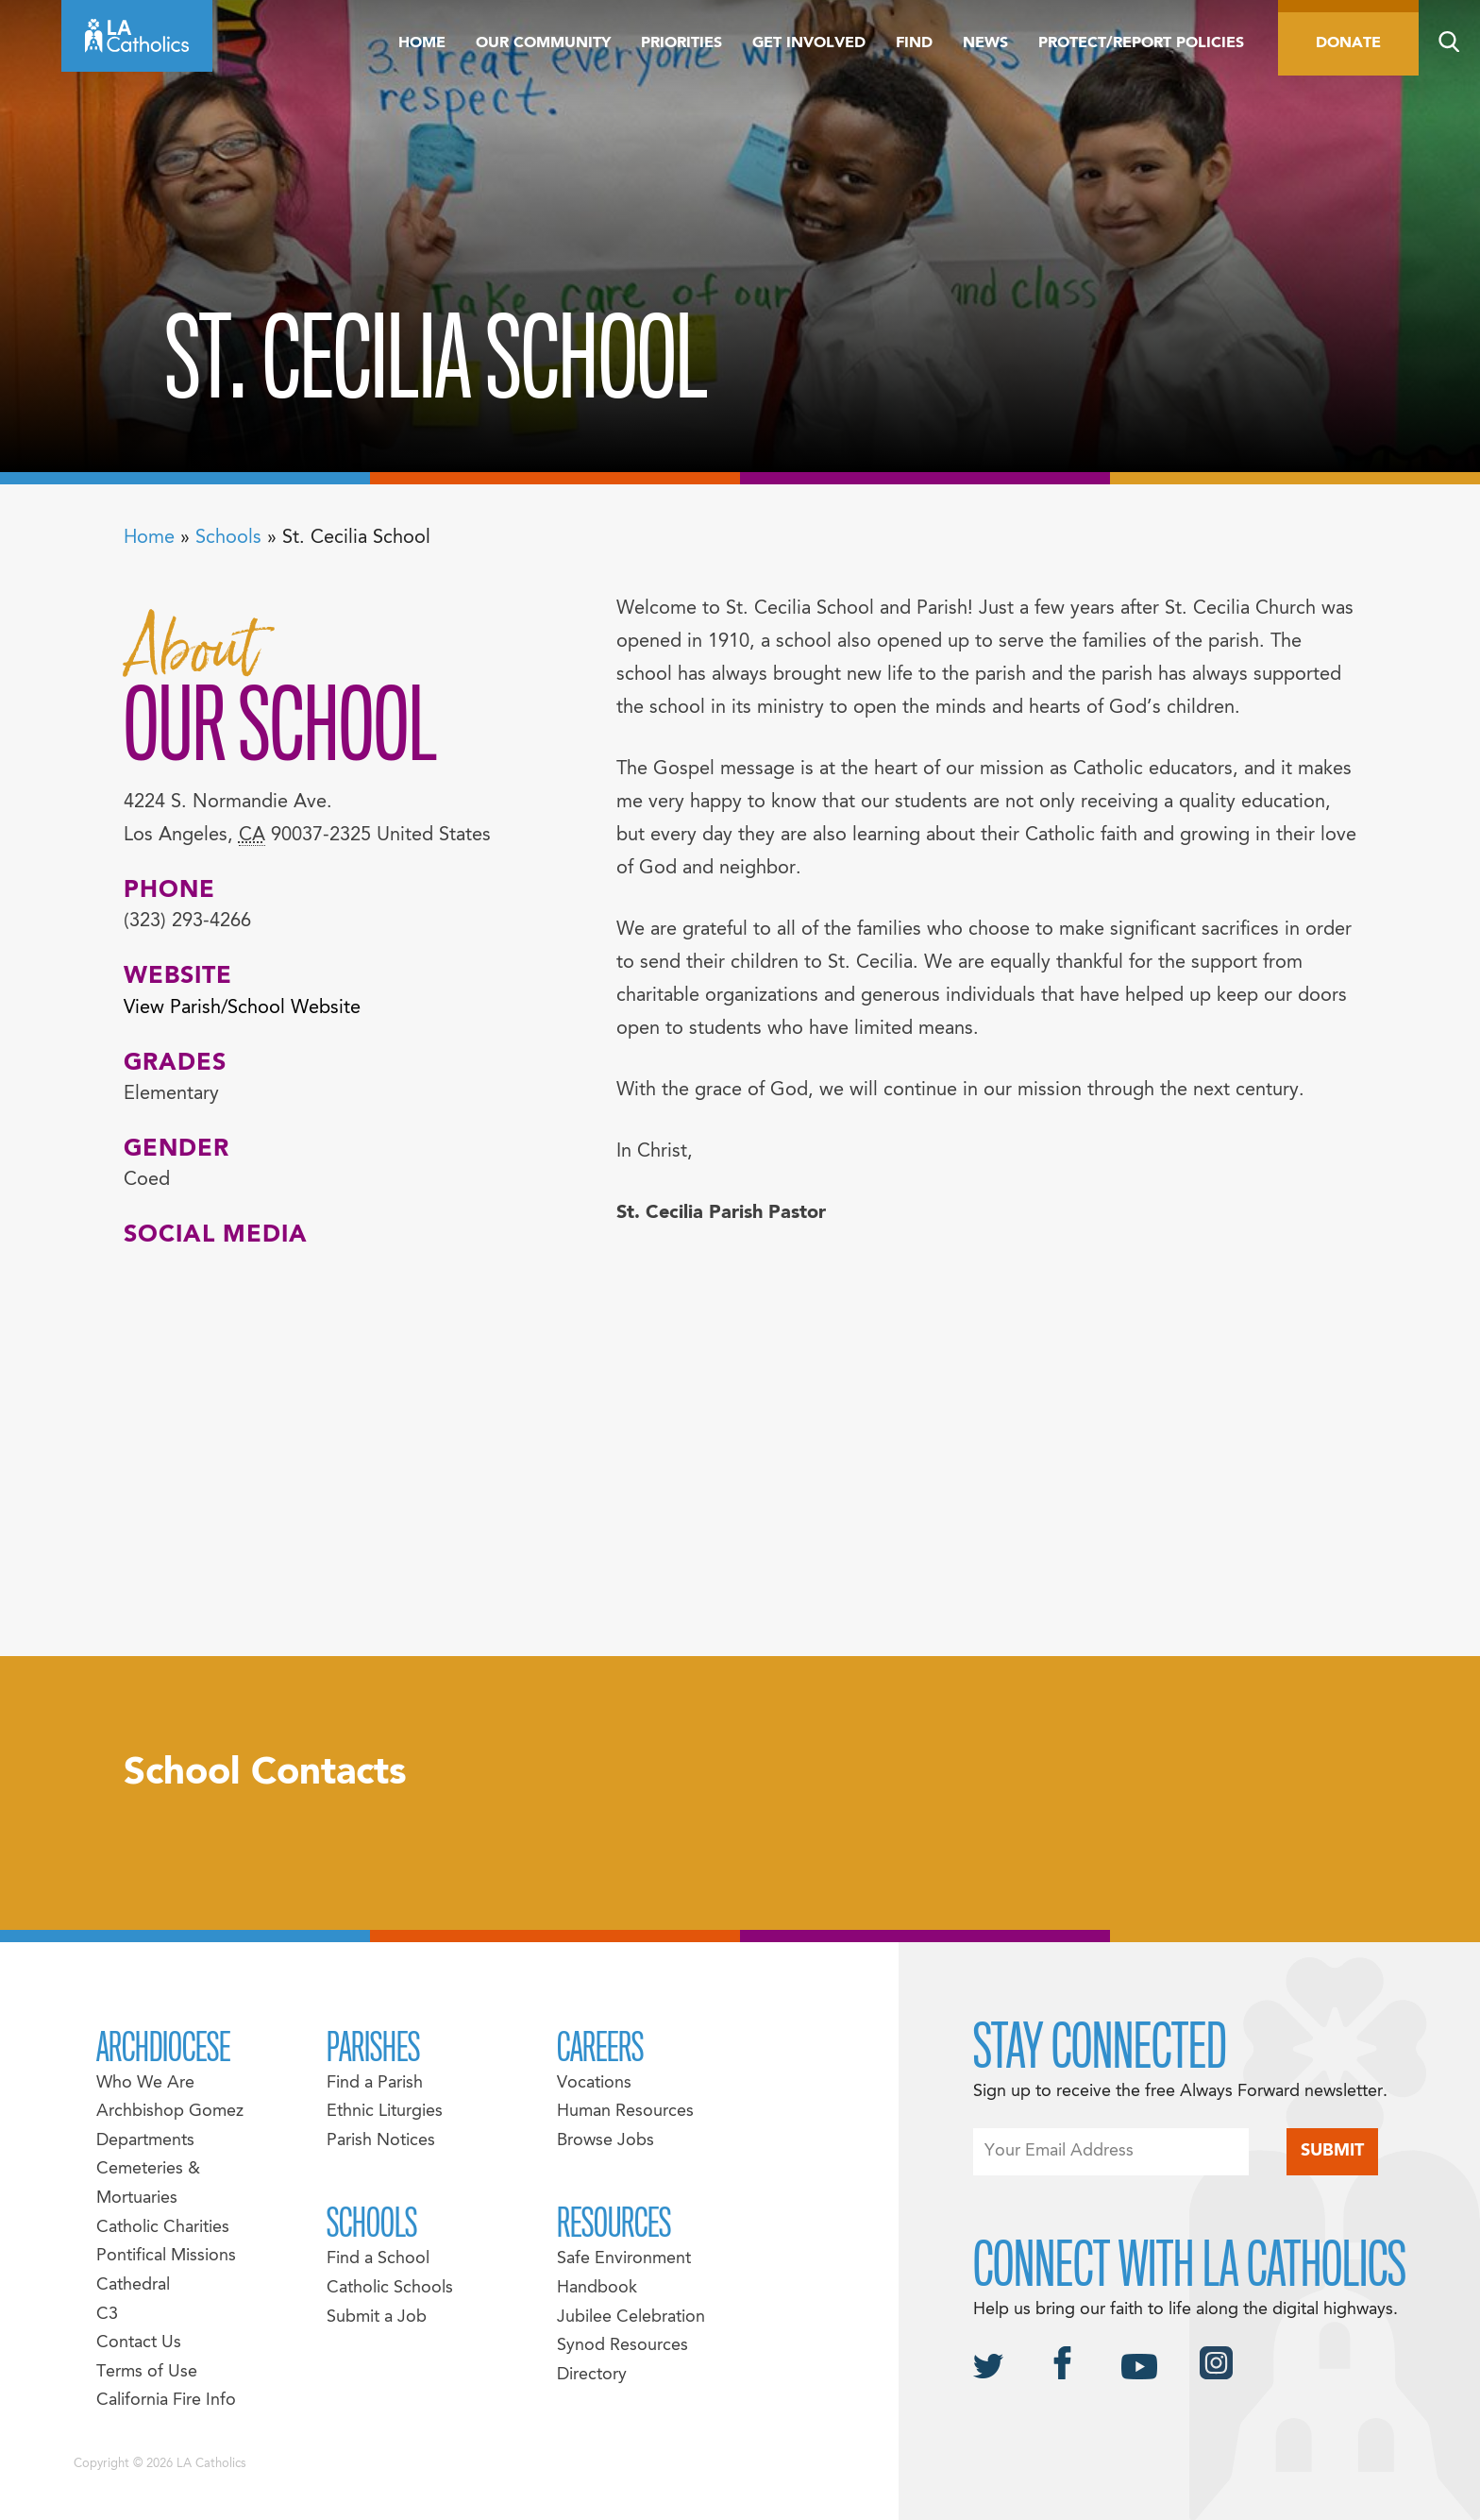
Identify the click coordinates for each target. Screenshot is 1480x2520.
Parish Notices (381, 2141)
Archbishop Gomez (170, 2112)
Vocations (594, 2083)
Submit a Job (377, 2317)
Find (914, 43)
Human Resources (625, 2112)
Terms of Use (146, 2372)
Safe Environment (624, 2259)
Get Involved (809, 43)
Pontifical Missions (166, 2256)
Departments (145, 2141)
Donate (1348, 43)
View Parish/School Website (242, 1008)
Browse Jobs (605, 2141)
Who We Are (145, 2083)
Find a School (378, 2259)
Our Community (543, 43)
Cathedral (133, 2285)
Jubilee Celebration (631, 2317)
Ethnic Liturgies (385, 2112)
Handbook (597, 2288)
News (985, 43)
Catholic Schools (390, 2288)
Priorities (681, 43)
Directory (592, 2375)
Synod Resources (622, 2346)
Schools (228, 538)
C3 (107, 2315)
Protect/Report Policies (1141, 43)
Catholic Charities (162, 2228)
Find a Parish (375, 2083)
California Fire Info (166, 2401)
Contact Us (138, 2343)
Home (422, 43)
